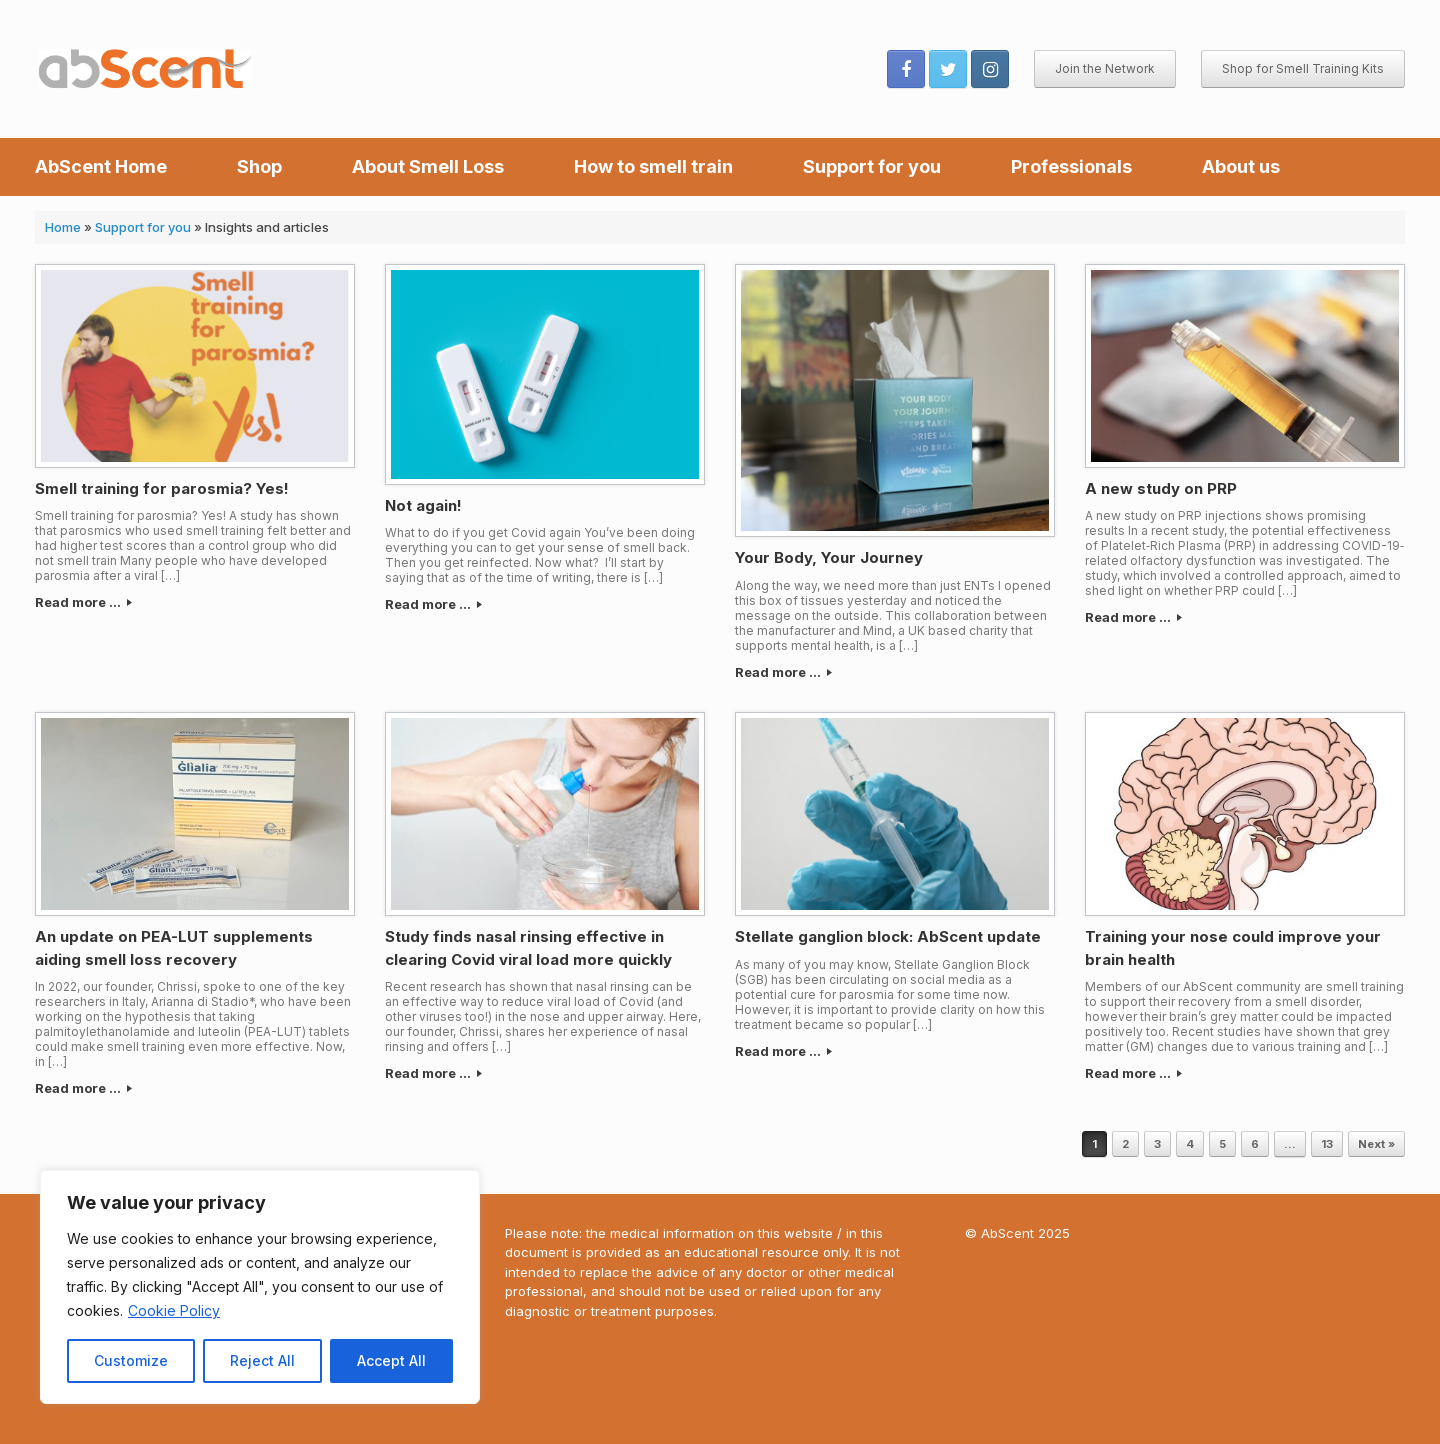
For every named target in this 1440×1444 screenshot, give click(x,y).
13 (1327, 1144)
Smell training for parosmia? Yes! (162, 488)
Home (63, 227)
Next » (1376, 1144)
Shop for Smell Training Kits (1303, 68)
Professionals (1071, 166)
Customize (131, 1360)
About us (1241, 166)
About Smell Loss (428, 166)
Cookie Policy (174, 1310)
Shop (259, 166)
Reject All (262, 1360)
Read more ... (83, 602)
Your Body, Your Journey (829, 557)
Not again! (423, 505)
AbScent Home (101, 166)
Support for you (872, 166)
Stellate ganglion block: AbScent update (888, 936)
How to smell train (653, 166)
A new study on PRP (1161, 488)
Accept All (391, 1360)
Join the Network (1105, 68)
